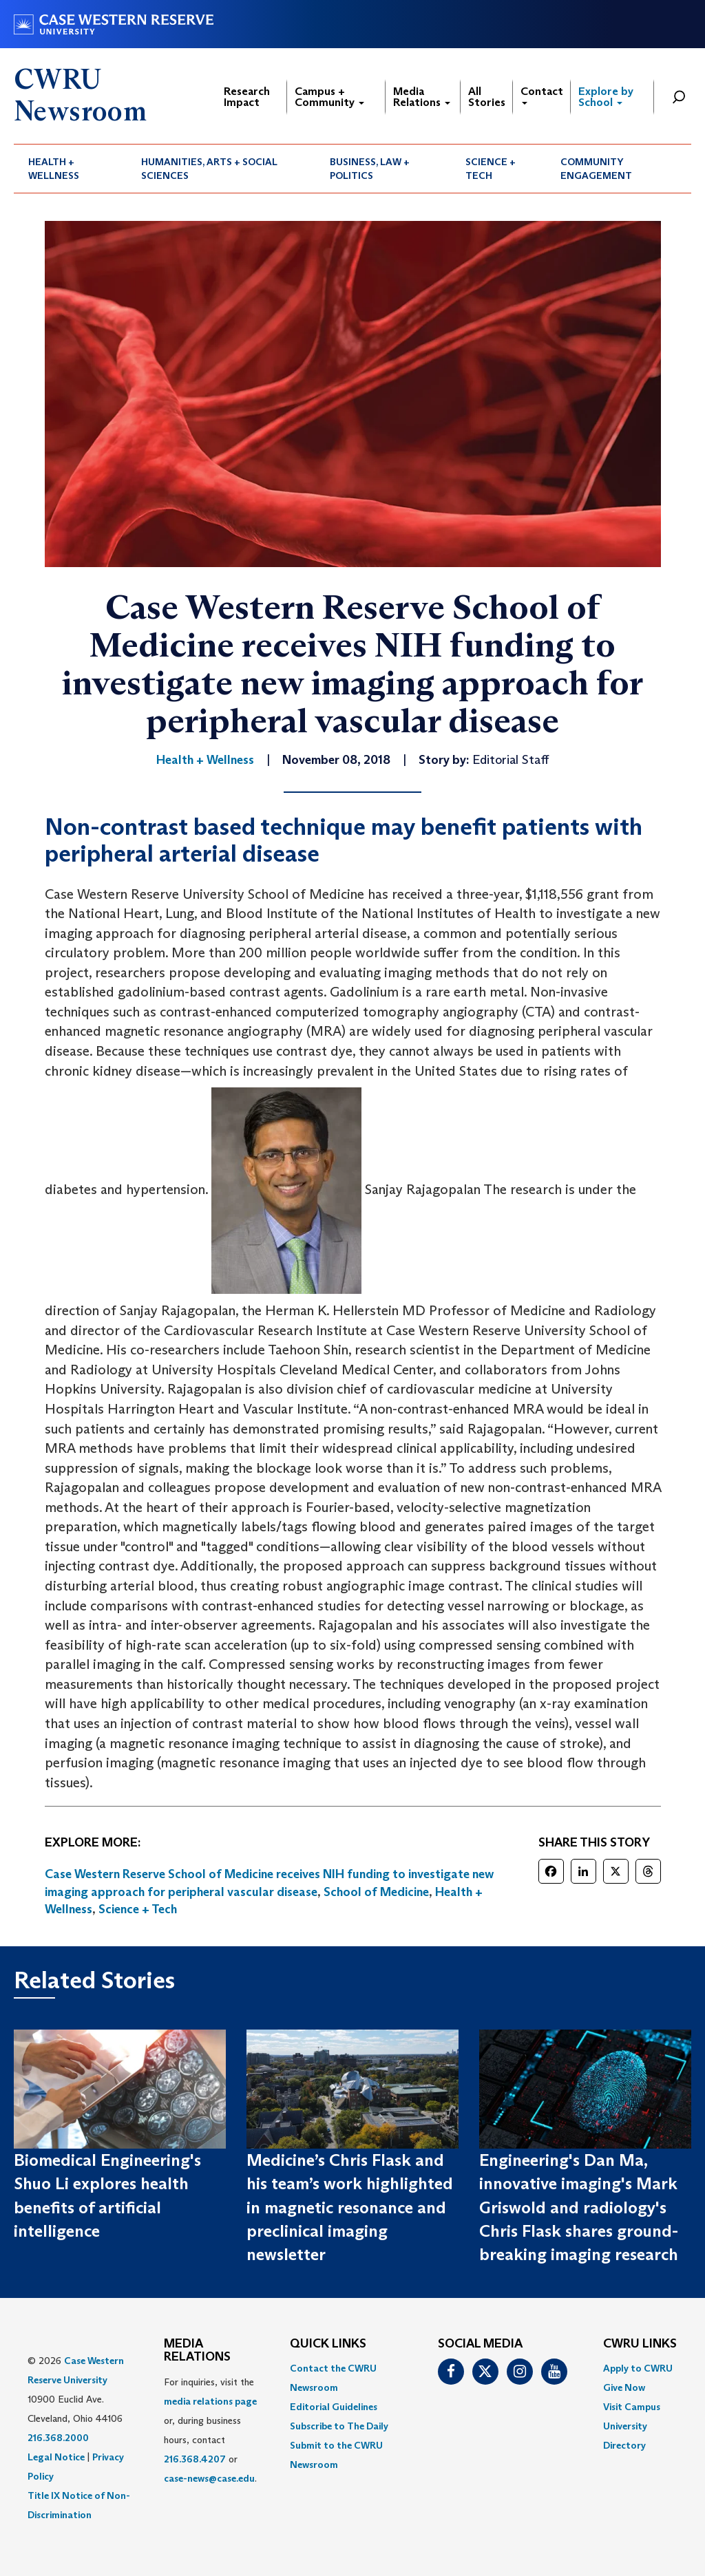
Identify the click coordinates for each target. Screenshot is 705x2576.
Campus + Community (329, 97)
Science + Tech (490, 169)
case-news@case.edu (209, 2478)
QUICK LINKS (328, 2344)
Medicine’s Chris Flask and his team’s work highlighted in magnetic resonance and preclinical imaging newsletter (349, 2207)
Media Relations (421, 97)
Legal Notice (56, 2457)
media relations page (210, 2401)
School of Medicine (376, 1891)
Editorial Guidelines (333, 2407)
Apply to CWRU (638, 2368)
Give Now (624, 2387)
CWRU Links (640, 2344)
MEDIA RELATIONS (197, 2351)
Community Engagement (596, 169)
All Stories (486, 97)
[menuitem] (70, 169)
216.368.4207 (195, 2459)
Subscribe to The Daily (339, 2426)
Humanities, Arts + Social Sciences (209, 169)
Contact (541, 95)
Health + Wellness (53, 169)
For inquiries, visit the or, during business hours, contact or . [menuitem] (210, 2430)
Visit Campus (631, 2407)
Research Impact (247, 97)
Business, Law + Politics (370, 169)
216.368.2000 (58, 2437)
